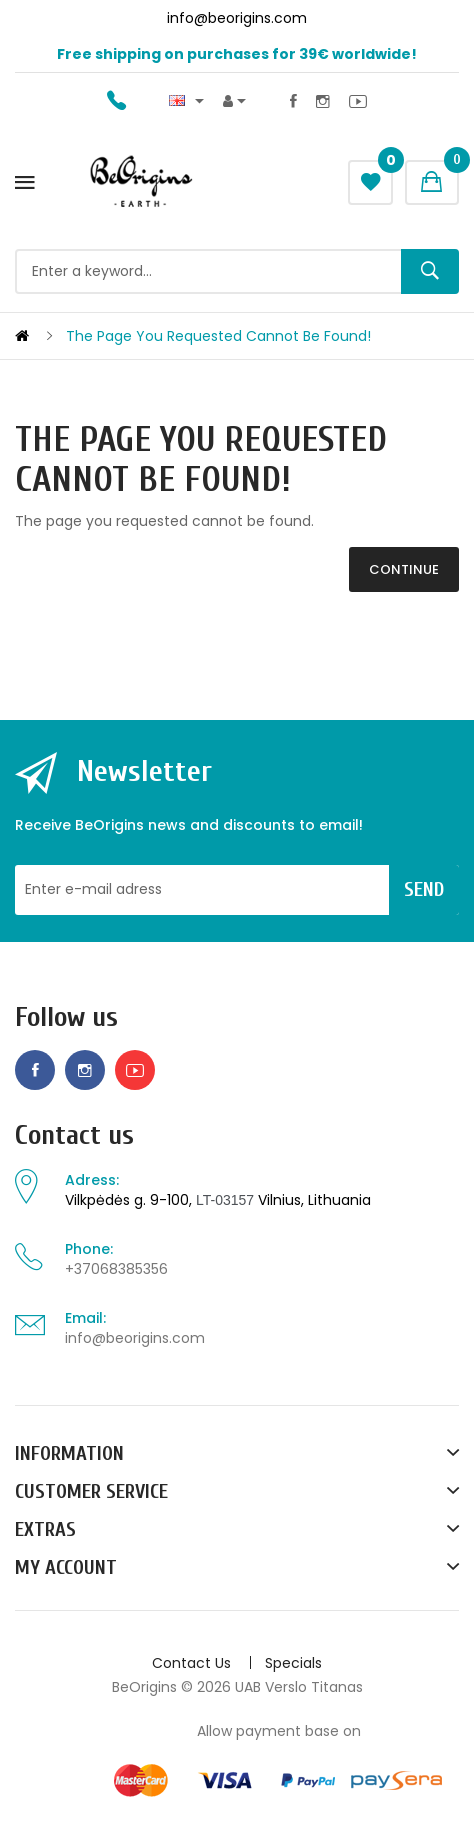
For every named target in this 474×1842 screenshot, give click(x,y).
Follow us (66, 1017)
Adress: (92, 1180)
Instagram (323, 101)
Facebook (293, 101)
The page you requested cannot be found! (218, 336)
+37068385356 (116, 1269)
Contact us (74, 1135)
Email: (85, 1318)
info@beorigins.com (135, 1338)
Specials (293, 1663)
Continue (404, 569)
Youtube (358, 101)
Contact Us (191, 1663)
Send (424, 889)
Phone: (89, 1249)
